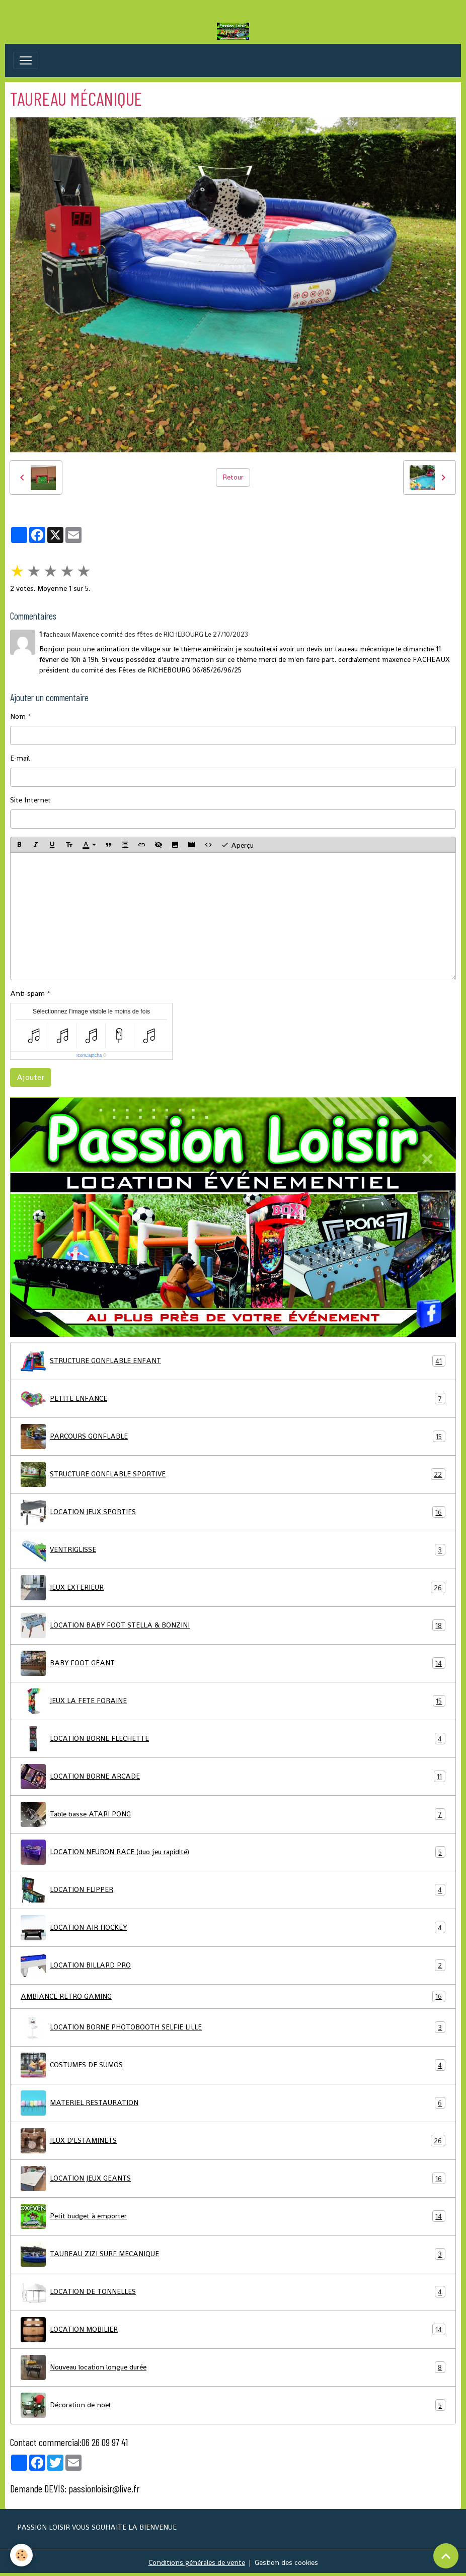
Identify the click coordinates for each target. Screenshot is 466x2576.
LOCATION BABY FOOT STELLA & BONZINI (233, 1625)
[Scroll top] (445, 2555)
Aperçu (237, 845)
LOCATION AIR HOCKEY (233, 1927)
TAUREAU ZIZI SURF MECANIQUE (233, 2254)
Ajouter (30, 1077)
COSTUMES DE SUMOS (233, 2065)
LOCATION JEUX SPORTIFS (233, 1512)
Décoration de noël (233, 2405)
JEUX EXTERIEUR (233, 1587)
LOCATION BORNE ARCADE (233, 1776)
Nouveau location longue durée (233, 2367)
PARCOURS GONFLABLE (233, 1436)
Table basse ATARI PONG (233, 1814)
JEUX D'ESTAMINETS (233, 2140)
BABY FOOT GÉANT (233, 1663)
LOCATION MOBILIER (233, 2329)
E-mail (20, 758)
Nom (18, 716)
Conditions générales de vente (196, 2562)
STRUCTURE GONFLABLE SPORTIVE (233, 1474)
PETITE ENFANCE (233, 1398)
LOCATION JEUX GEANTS (233, 2178)
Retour (233, 477)
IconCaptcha (89, 1055)
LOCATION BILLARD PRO (233, 1965)
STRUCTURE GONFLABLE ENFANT (233, 1361)
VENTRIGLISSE (233, 1550)
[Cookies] (21, 2555)
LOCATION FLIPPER (233, 1890)
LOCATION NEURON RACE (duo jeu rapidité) (233, 1852)
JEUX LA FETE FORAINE (233, 1701)
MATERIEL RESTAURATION (233, 2103)
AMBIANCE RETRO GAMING (233, 1996)
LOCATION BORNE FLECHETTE (233, 1738)
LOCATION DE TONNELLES (233, 2291)
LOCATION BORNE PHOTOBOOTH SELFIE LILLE (233, 2027)
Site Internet (30, 799)
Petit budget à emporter (233, 2216)
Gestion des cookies (286, 2562)
